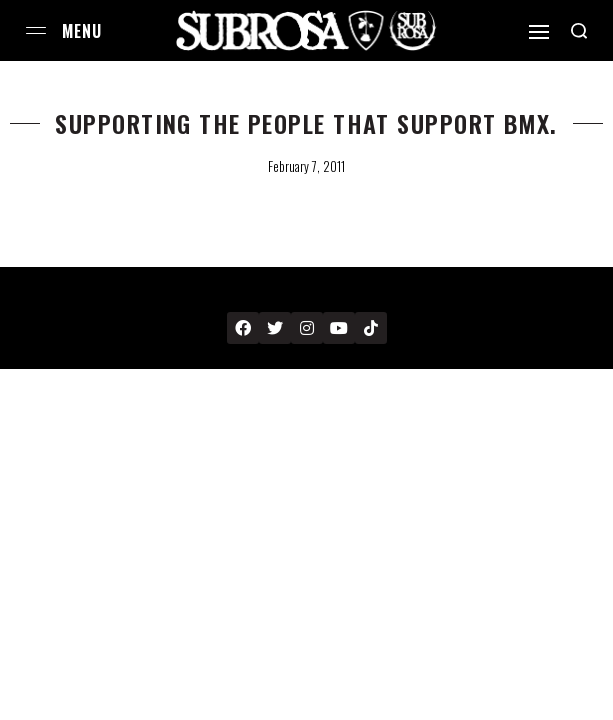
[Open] (539, 32)
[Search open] (579, 31)
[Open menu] (36, 30)
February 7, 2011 (306, 166)
